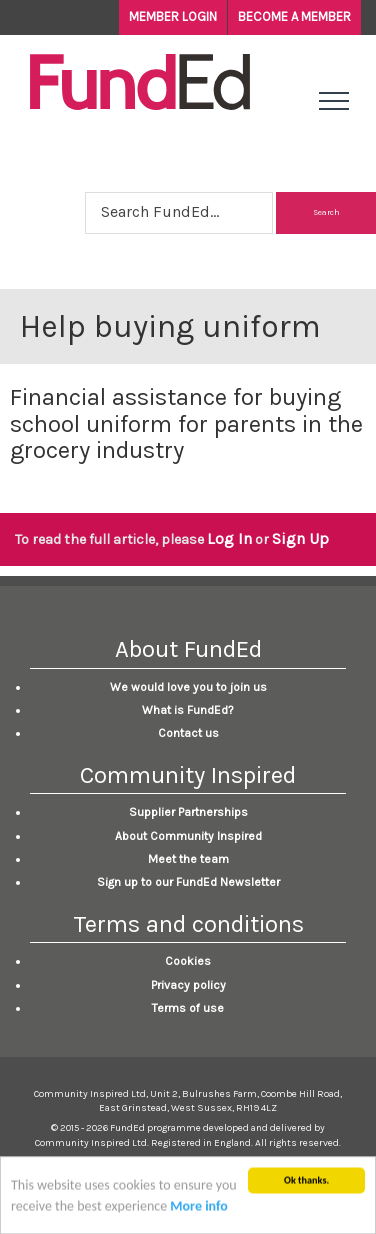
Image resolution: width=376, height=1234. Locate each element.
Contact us (188, 733)
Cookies (188, 961)
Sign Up (300, 538)
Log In (229, 538)
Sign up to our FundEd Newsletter (188, 882)
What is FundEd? (188, 710)
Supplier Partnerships (188, 812)
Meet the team (188, 859)
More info (198, 1209)
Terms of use (188, 1008)
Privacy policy (188, 985)
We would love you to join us (188, 687)
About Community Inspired (188, 836)
